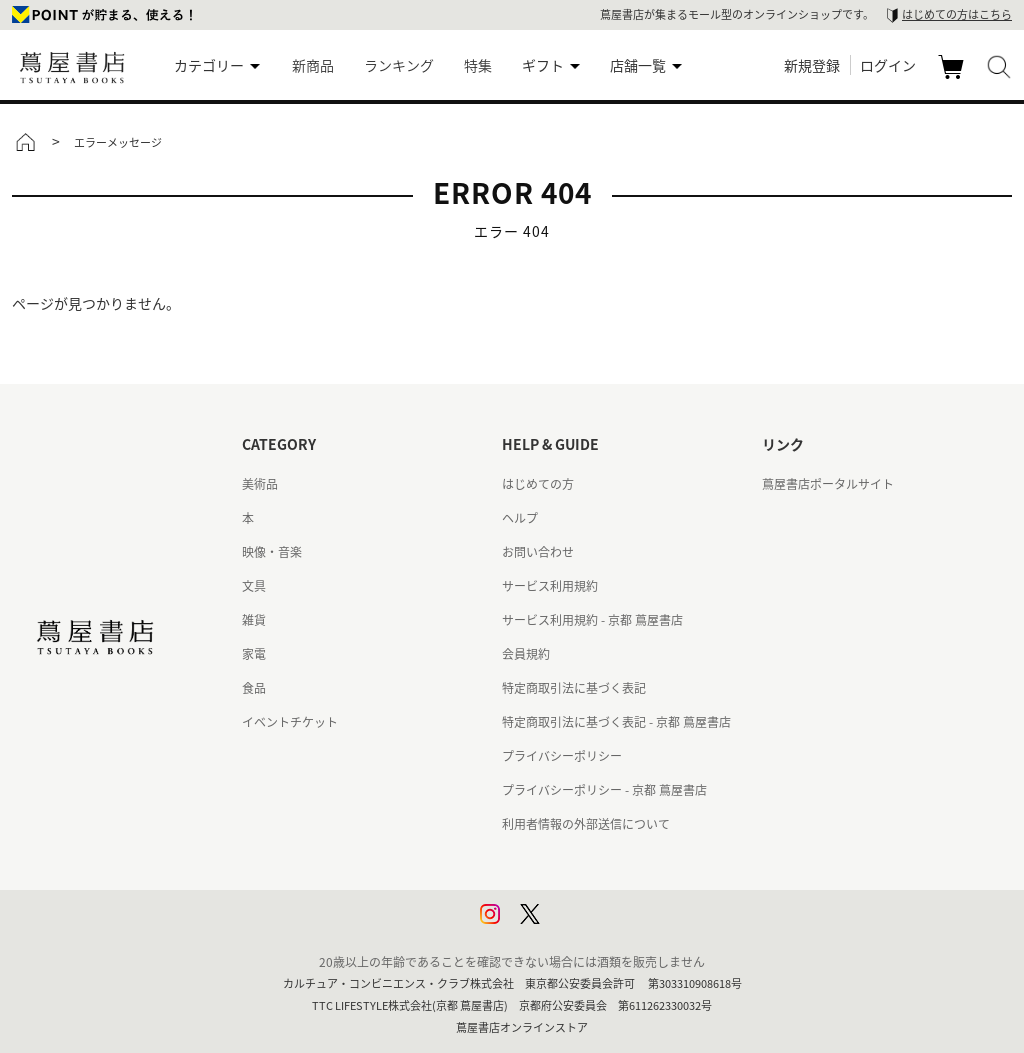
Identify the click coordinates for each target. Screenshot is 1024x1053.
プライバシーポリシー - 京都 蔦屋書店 (604, 790)
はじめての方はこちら (957, 14)
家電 (254, 654)
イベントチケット (290, 722)
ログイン (888, 65)
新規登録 (812, 65)
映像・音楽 (272, 552)
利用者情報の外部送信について (586, 824)
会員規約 (526, 654)
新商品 (313, 65)
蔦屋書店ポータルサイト (828, 484)
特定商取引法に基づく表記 (574, 688)
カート (953, 78)
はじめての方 (538, 484)
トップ (25, 142)
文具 (254, 586)
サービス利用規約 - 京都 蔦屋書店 (592, 620)
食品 (254, 688)
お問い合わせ (538, 552)
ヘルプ (520, 518)
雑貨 (254, 620)
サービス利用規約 (550, 586)
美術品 (260, 484)
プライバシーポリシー (562, 756)
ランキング (399, 65)
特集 (478, 65)
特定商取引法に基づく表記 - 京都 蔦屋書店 (616, 722)
